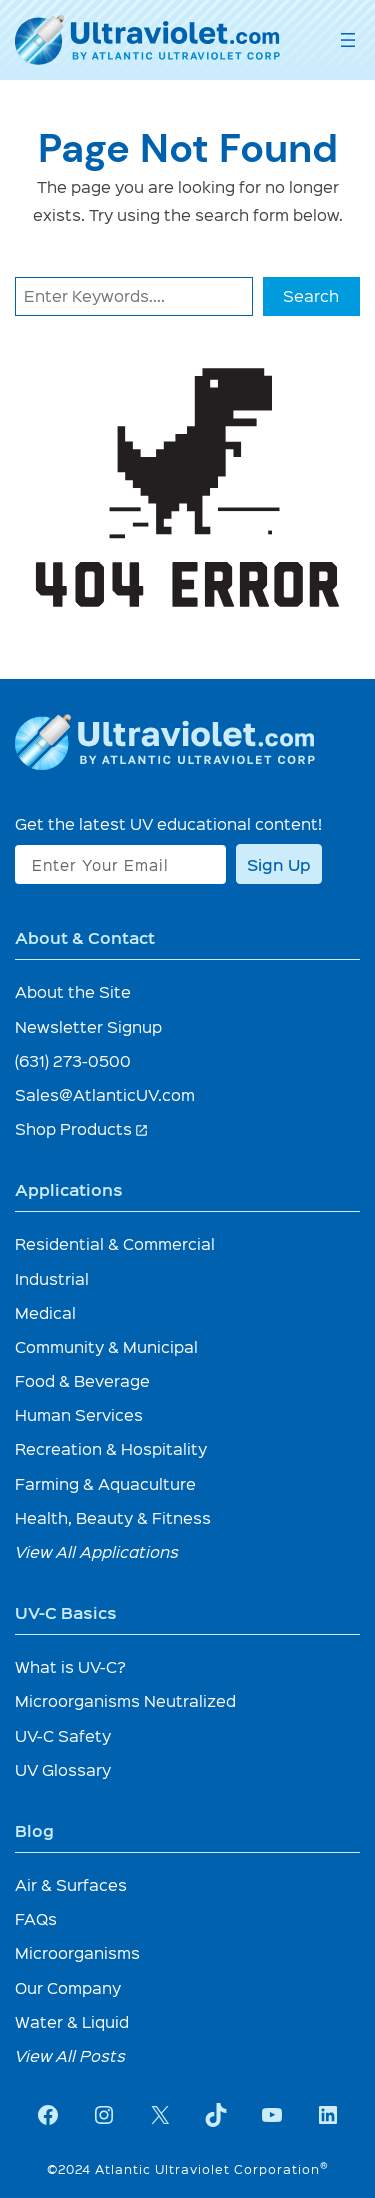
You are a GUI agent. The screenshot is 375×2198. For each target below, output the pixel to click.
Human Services (79, 1414)
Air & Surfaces (71, 1884)
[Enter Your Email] (120, 864)
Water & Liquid (72, 2021)
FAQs (36, 1918)
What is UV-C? (70, 1666)
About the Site (73, 991)
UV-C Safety (63, 1735)
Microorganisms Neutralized (125, 1700)
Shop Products (82, 1128)
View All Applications (97, 1551)
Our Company (68, 1987)
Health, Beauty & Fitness (113, 1517)
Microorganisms (77, 1952)
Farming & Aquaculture (105, 1483)
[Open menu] (348, 40)
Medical (45, 1312)
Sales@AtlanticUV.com (105, 1094)
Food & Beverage (82, 1380)
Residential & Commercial (115, 1243)
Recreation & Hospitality (111, 1448)
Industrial (52, 1278)
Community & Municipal (106, 1346)
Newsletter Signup (88, 1026)
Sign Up (279, 864)
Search (311, 295)
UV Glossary (63, 1769)
